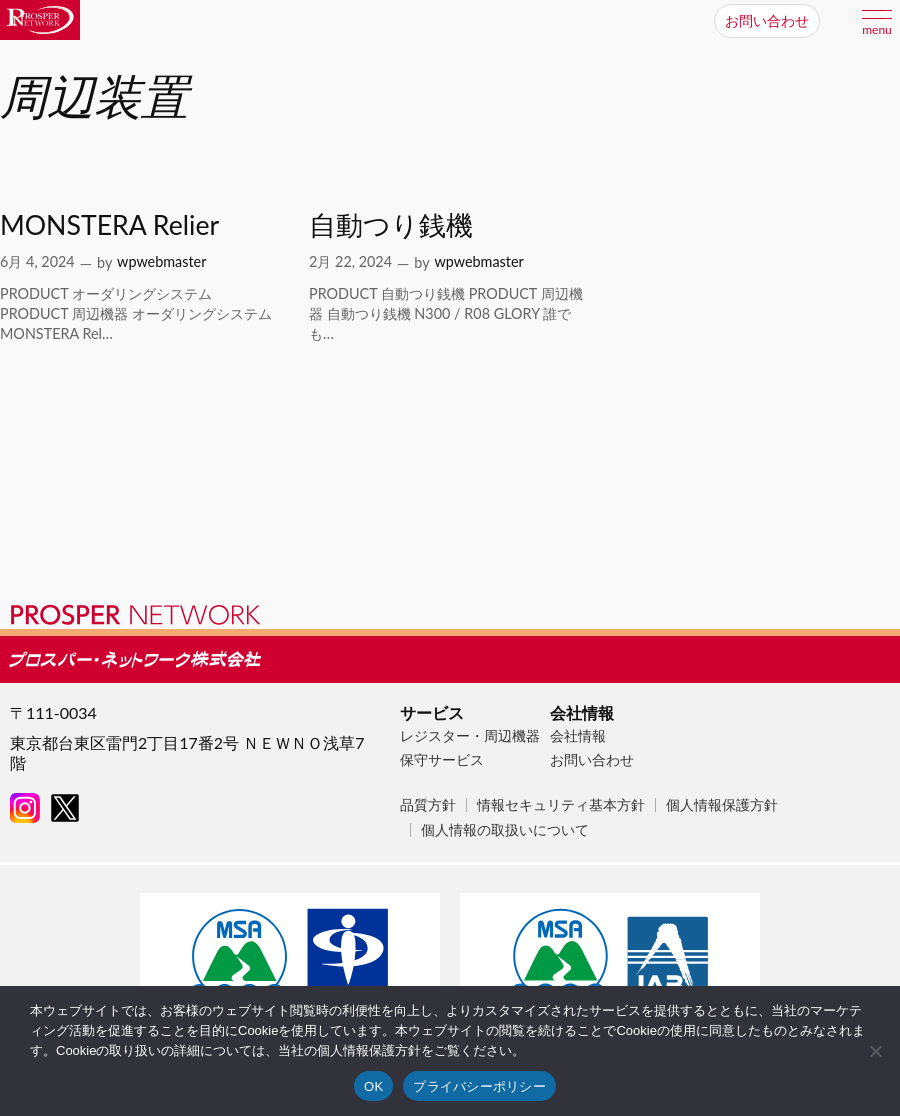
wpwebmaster (161, 261)
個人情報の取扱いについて (505, 829)
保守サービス (442, 759)
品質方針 (428, 804)
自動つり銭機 (391, 225)
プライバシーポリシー (479, 1086)
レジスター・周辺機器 (470, 735)
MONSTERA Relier (109, 225)
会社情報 (578, 735)
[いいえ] (875, 1051)
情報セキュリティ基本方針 (561, 804)
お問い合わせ (592, 759)
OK (373, 1086)
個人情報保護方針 (722, 804)
